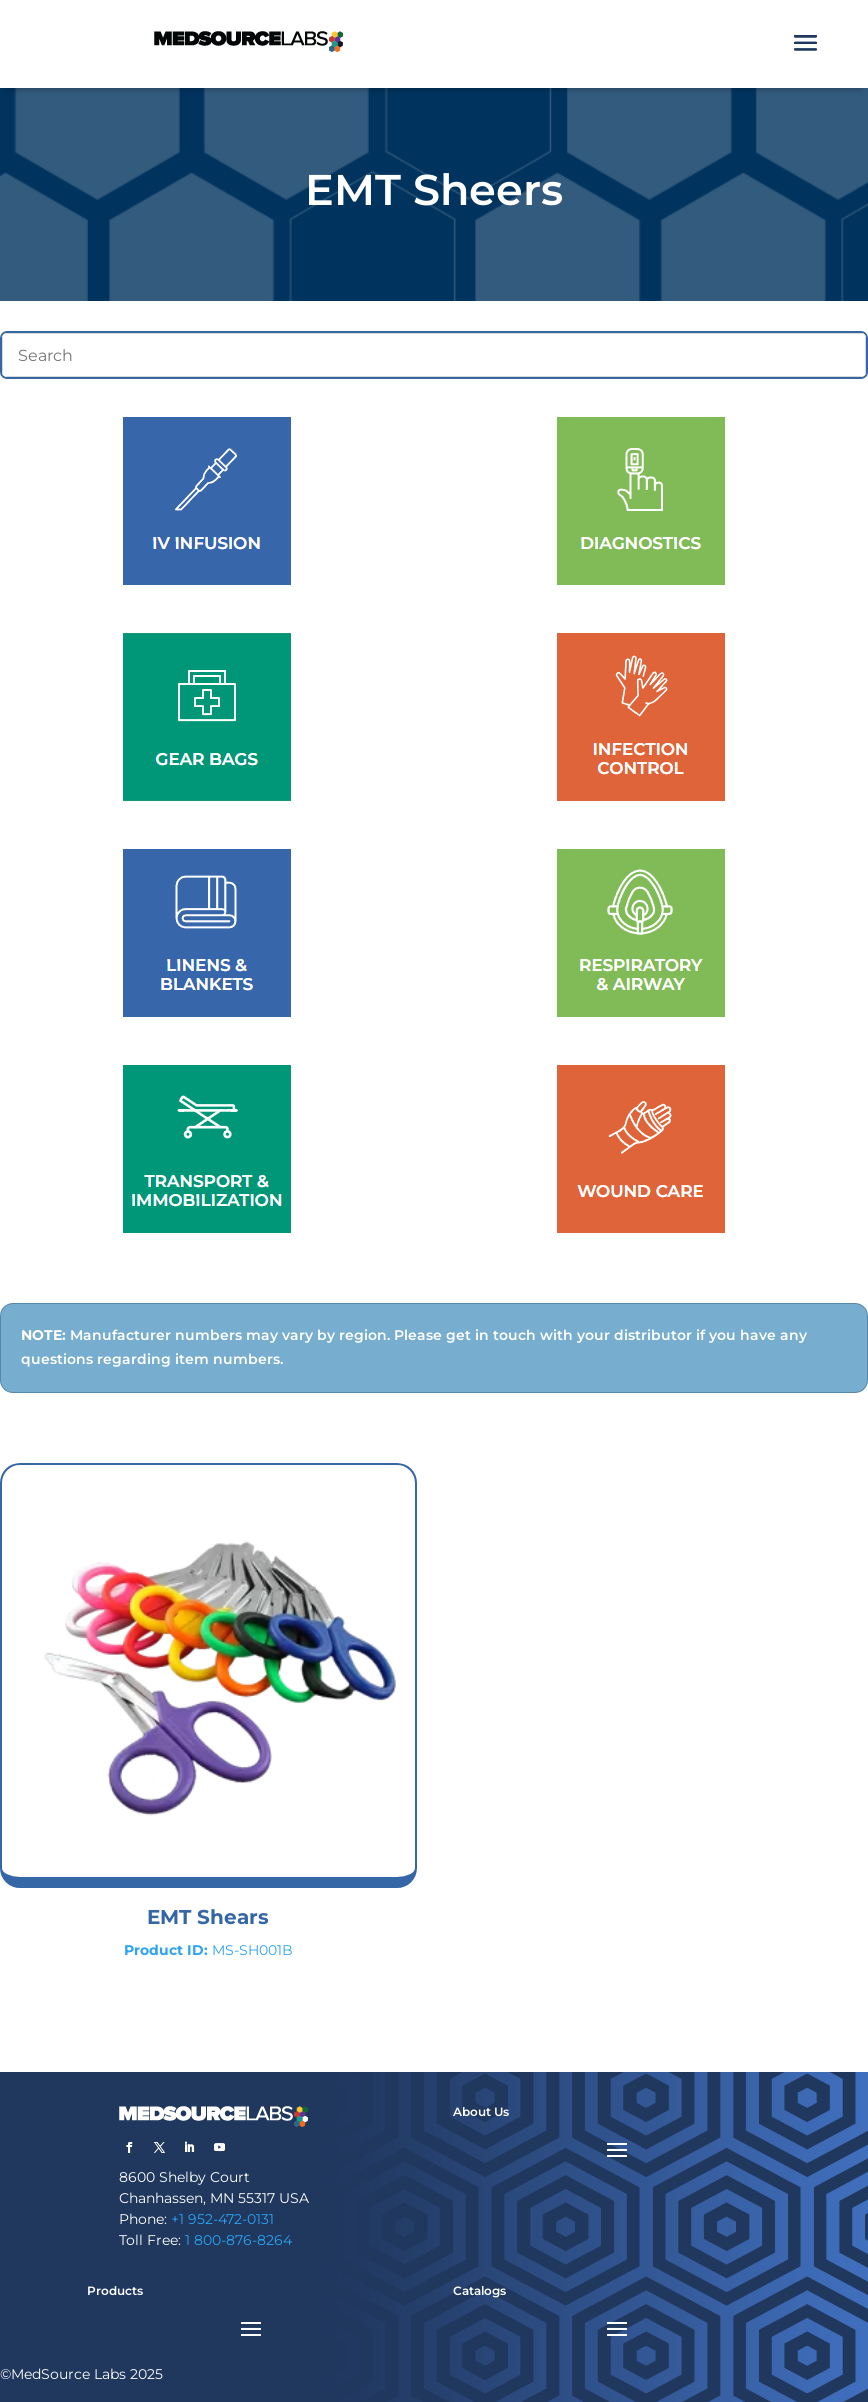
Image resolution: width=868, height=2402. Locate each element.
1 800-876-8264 (238, 2240)
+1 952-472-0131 (222, 2219)
